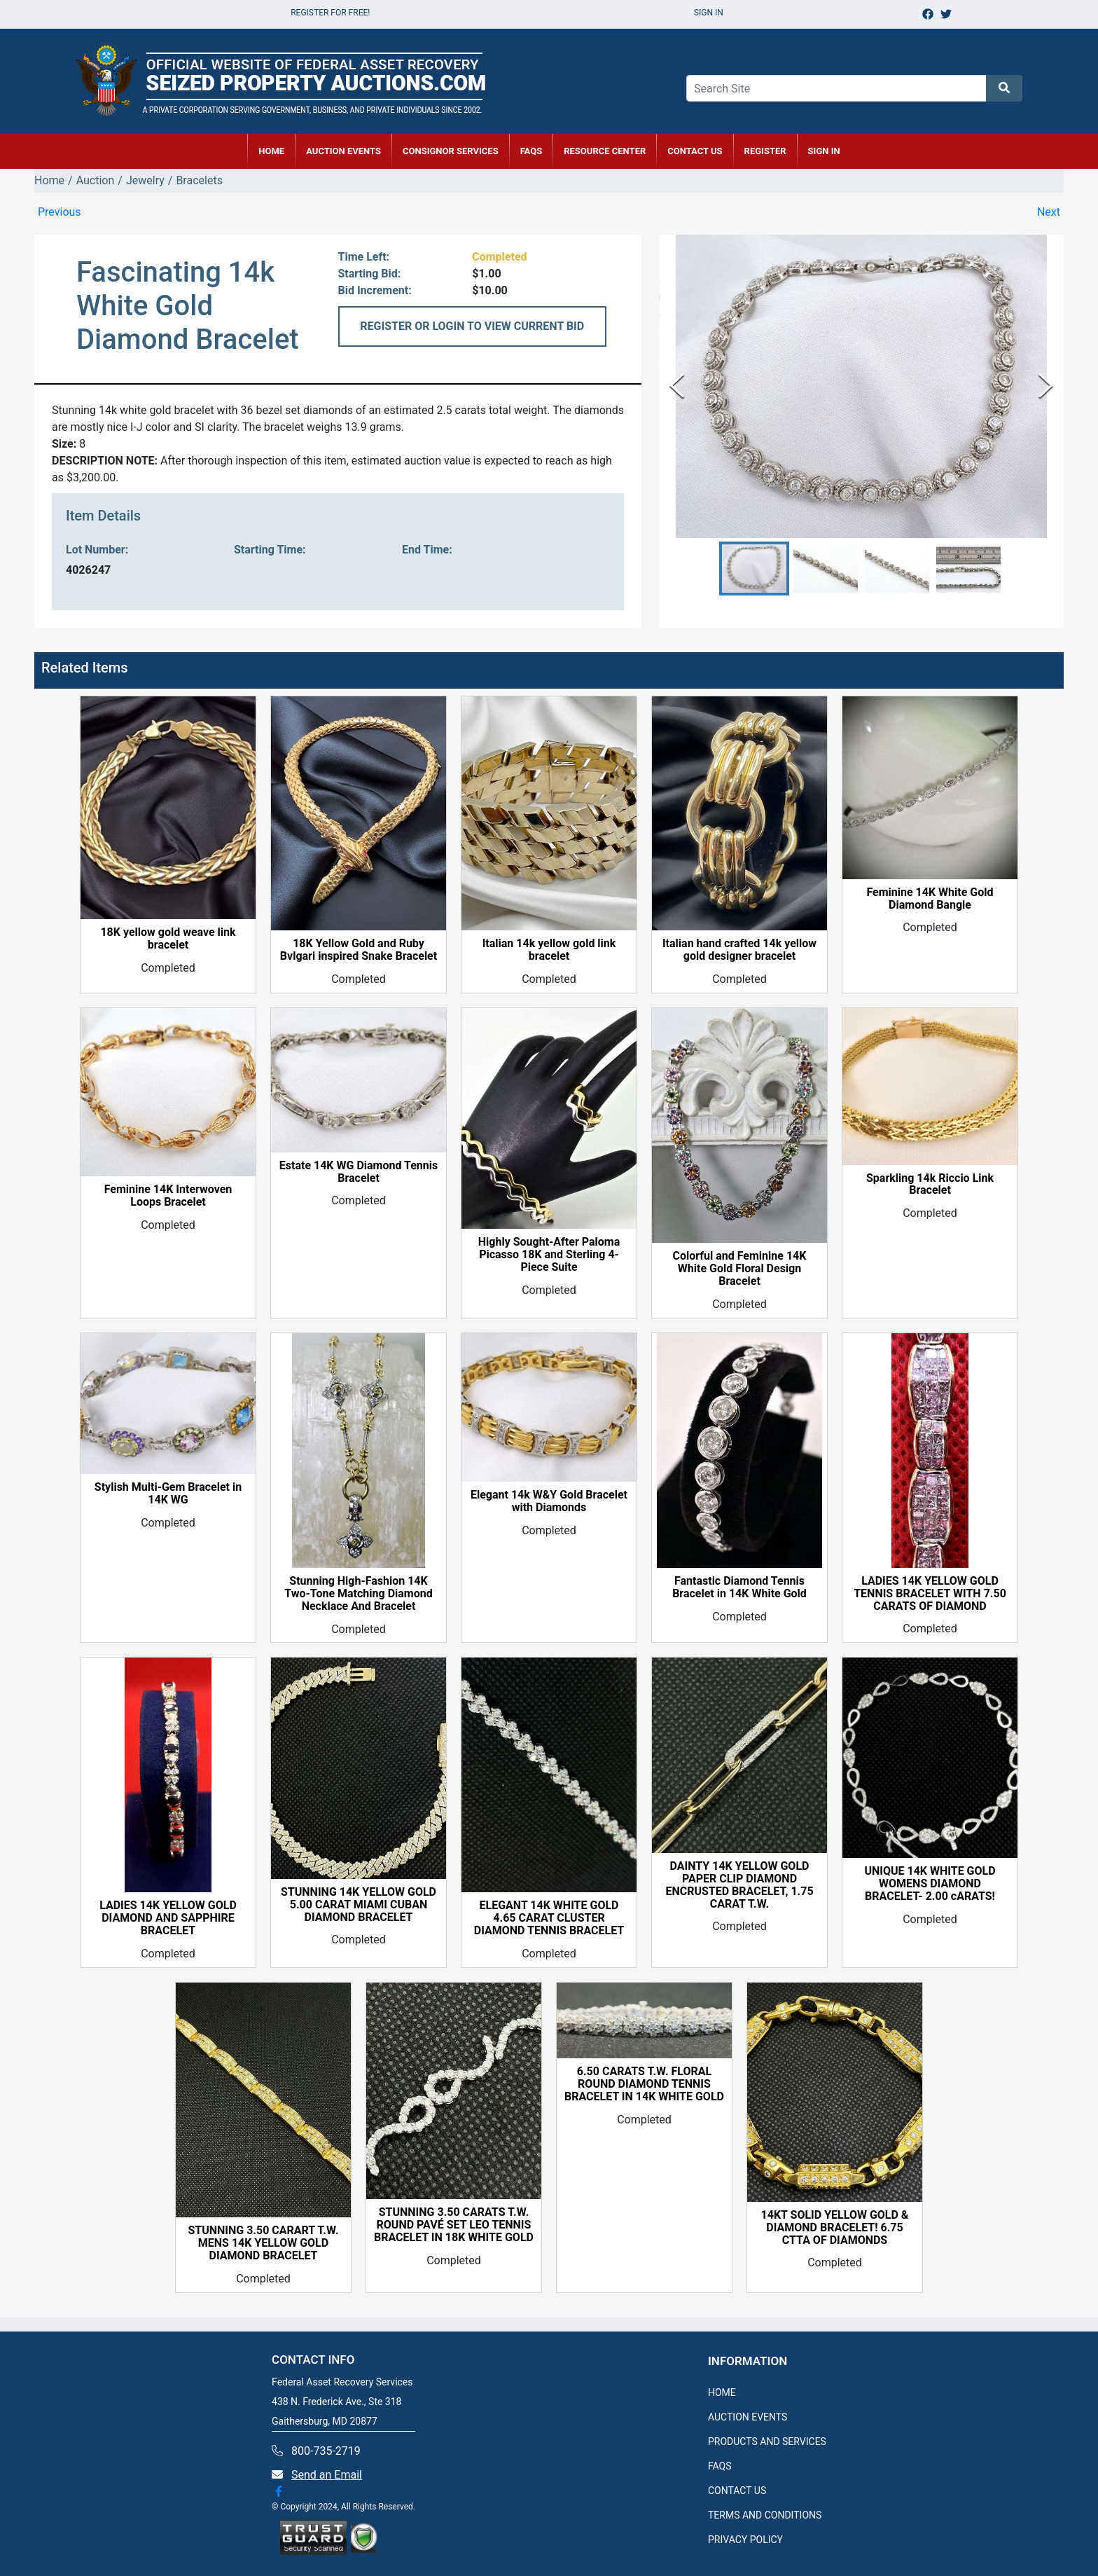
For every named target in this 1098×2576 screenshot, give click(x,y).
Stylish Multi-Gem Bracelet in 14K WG (168, 1493)
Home (49, 180)
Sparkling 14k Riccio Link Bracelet (930, 1184)
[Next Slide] (1046, 386)
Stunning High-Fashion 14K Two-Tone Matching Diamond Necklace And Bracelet (358, 1594)
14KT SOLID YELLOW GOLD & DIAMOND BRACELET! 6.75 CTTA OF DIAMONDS (835, 2228)
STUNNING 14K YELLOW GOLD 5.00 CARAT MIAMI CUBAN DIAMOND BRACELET (358, 1905)
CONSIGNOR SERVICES (451, 151)
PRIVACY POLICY (745, 2539)
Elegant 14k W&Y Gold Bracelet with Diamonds (549, 1501)
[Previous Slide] (677, 386)
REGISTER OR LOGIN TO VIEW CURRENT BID (472, 326)
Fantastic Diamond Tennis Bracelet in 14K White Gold (739, 1587)
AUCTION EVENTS (343, 151)
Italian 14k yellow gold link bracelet (549, 950)
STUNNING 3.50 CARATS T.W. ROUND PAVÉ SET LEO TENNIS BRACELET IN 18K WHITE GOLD (454, 2225)
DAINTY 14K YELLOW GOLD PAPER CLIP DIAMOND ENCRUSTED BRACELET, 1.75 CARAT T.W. (739, 1885)
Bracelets (199, 180)
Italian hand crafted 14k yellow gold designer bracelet (739, 950)
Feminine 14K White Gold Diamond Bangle (929, 898)
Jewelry (145, 180)
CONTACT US (694, 151)
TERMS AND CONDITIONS (764, 2515)
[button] (754, 568)
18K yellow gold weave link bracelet (167, 938)
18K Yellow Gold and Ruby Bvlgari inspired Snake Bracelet (358, 950)
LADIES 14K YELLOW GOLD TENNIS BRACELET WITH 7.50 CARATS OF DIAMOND (930, 1594)
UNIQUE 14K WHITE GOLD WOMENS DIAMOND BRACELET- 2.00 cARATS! (929, 1884)
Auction (95, 180)
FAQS (720, 2466)
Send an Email (326, 2474)
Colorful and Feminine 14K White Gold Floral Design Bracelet (740, 1269)
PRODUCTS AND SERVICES (767, 2441)
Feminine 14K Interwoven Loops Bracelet (168, 1195)
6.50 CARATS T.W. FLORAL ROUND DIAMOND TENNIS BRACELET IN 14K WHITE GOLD (644, 2084)
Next (1048, 212)
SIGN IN (824, 151)
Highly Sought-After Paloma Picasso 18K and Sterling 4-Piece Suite (549, 1255)
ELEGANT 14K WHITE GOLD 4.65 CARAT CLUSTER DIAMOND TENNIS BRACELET (549, 1918)
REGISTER (765, 151)
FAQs (531, 151)
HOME (271, 151)
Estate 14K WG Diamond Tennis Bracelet (358, 1172)
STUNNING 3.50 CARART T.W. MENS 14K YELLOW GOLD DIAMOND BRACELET (263, 2243)
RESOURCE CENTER (605, 151)
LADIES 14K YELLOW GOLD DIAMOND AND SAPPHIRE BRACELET (168, 1918)
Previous (59, 212)
